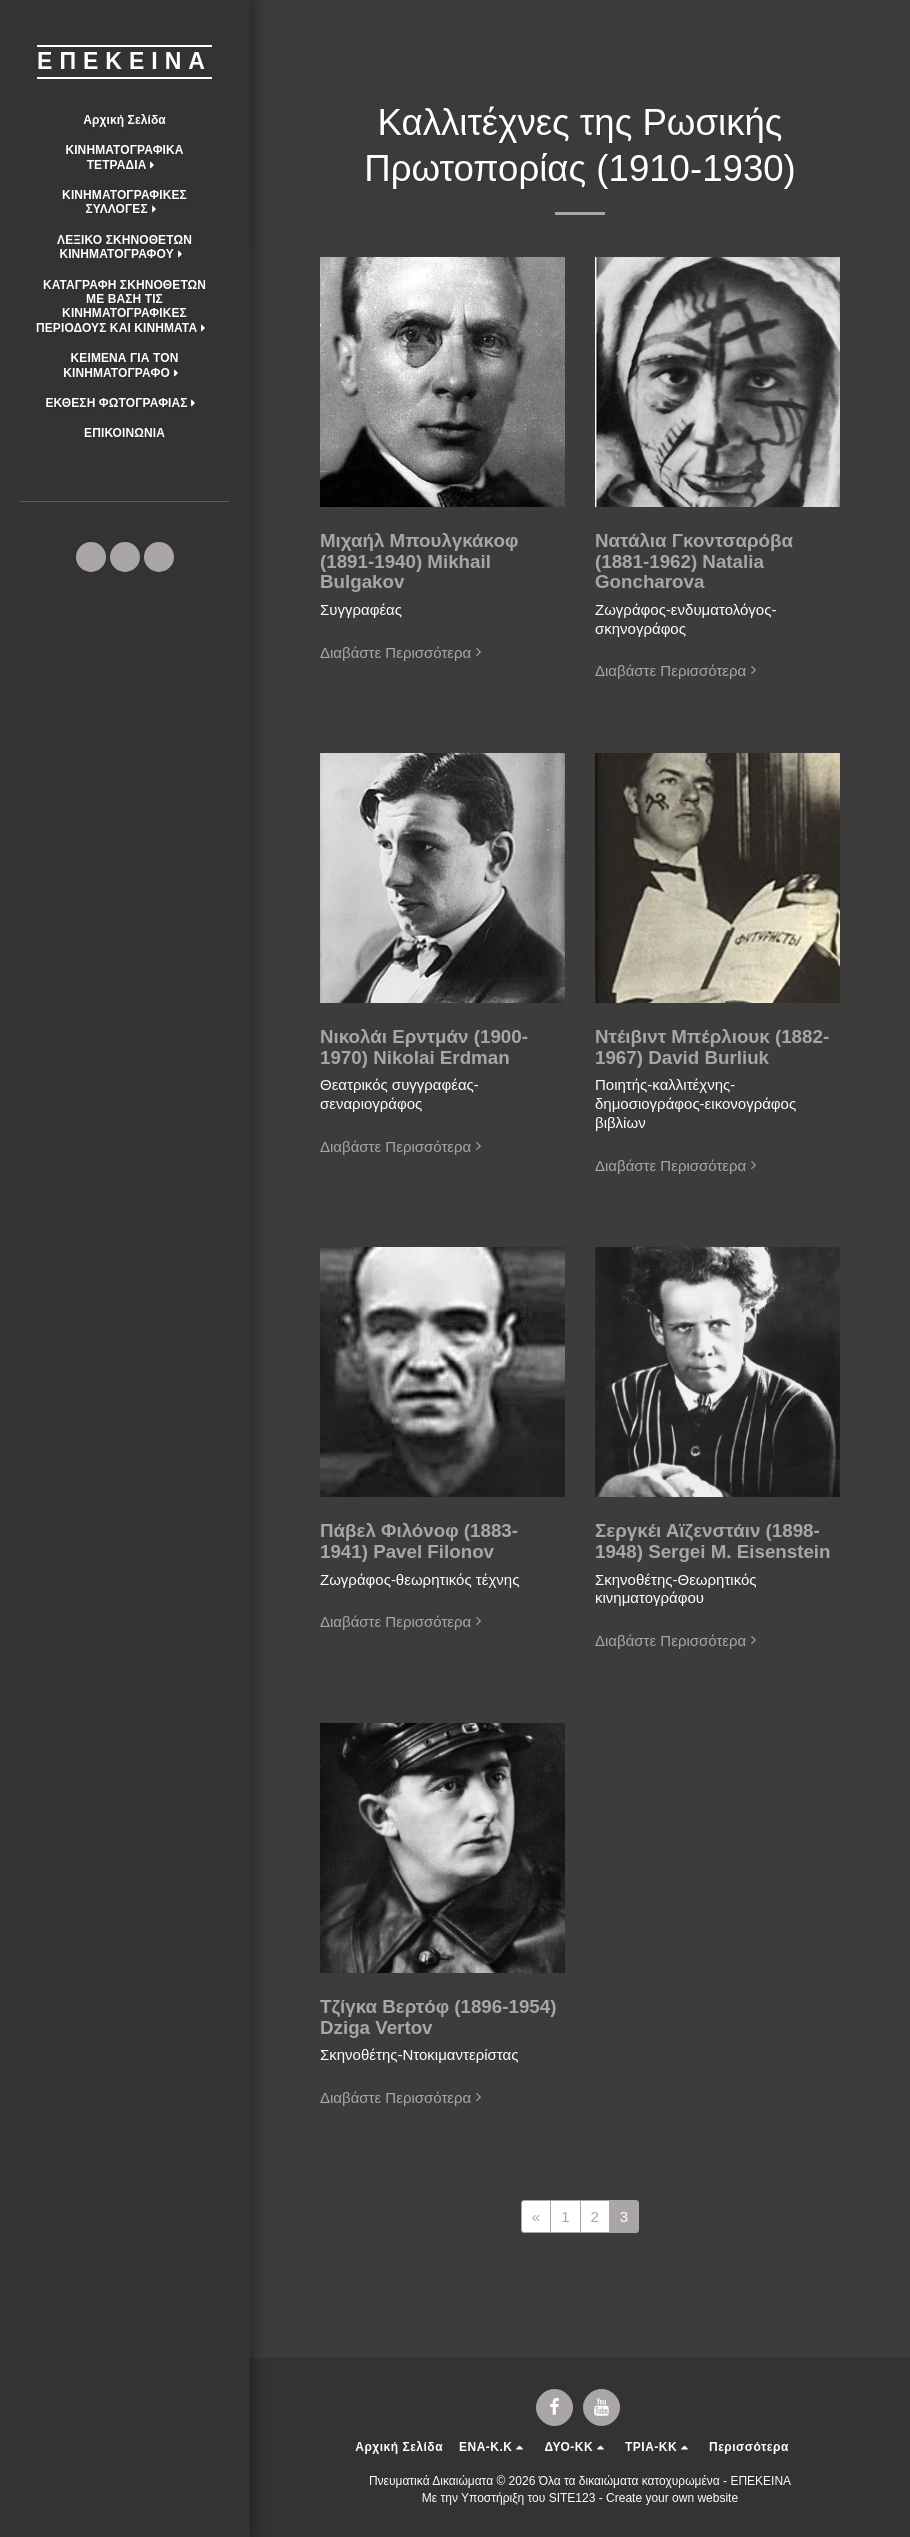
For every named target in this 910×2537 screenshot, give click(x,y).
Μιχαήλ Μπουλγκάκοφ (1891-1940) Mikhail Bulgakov (419, 561)
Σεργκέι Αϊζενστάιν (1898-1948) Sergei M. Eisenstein (713, 1541)
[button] (124, 157)
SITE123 (572, 2498)
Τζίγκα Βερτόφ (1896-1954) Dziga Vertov (438, 2017)
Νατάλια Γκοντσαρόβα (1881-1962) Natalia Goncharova (694, 561)
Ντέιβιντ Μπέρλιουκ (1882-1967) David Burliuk (712, 1047)
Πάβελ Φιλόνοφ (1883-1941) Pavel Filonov (419, 1541)
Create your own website (672, 2498)
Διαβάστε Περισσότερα (403, 652)
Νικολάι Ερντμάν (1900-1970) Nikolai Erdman (424, 1047)
